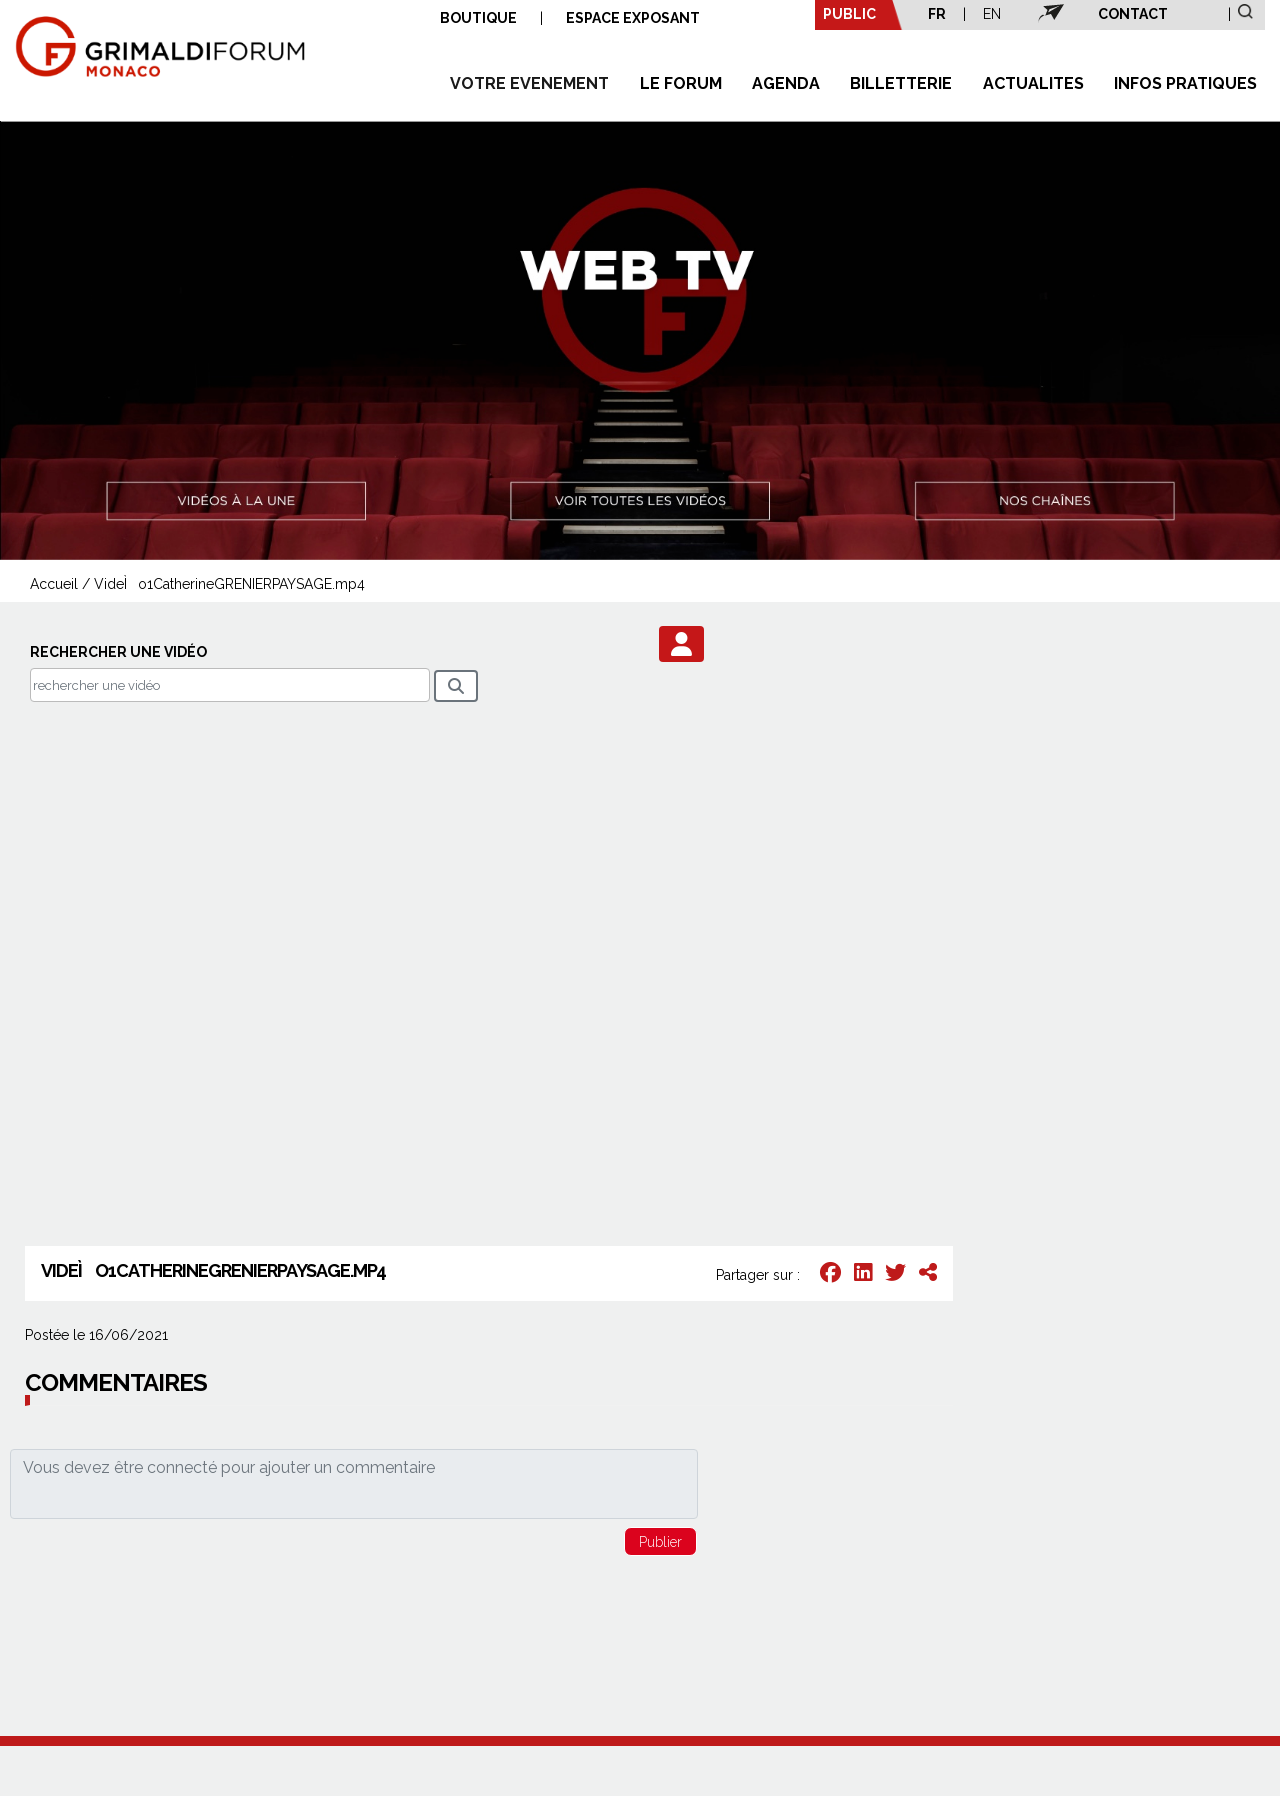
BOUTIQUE (478, 18)
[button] (681, 644)
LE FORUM (681, 83)
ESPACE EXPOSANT (633, 18)
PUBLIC (849, 14)
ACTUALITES (1033, 83)
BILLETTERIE (901, 83)
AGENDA (786, 83)
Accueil (54, 584)
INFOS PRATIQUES (1185, 83)
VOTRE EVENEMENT (529, 83)
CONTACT (1133, 14)
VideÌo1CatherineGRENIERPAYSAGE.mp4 (229, 584)
